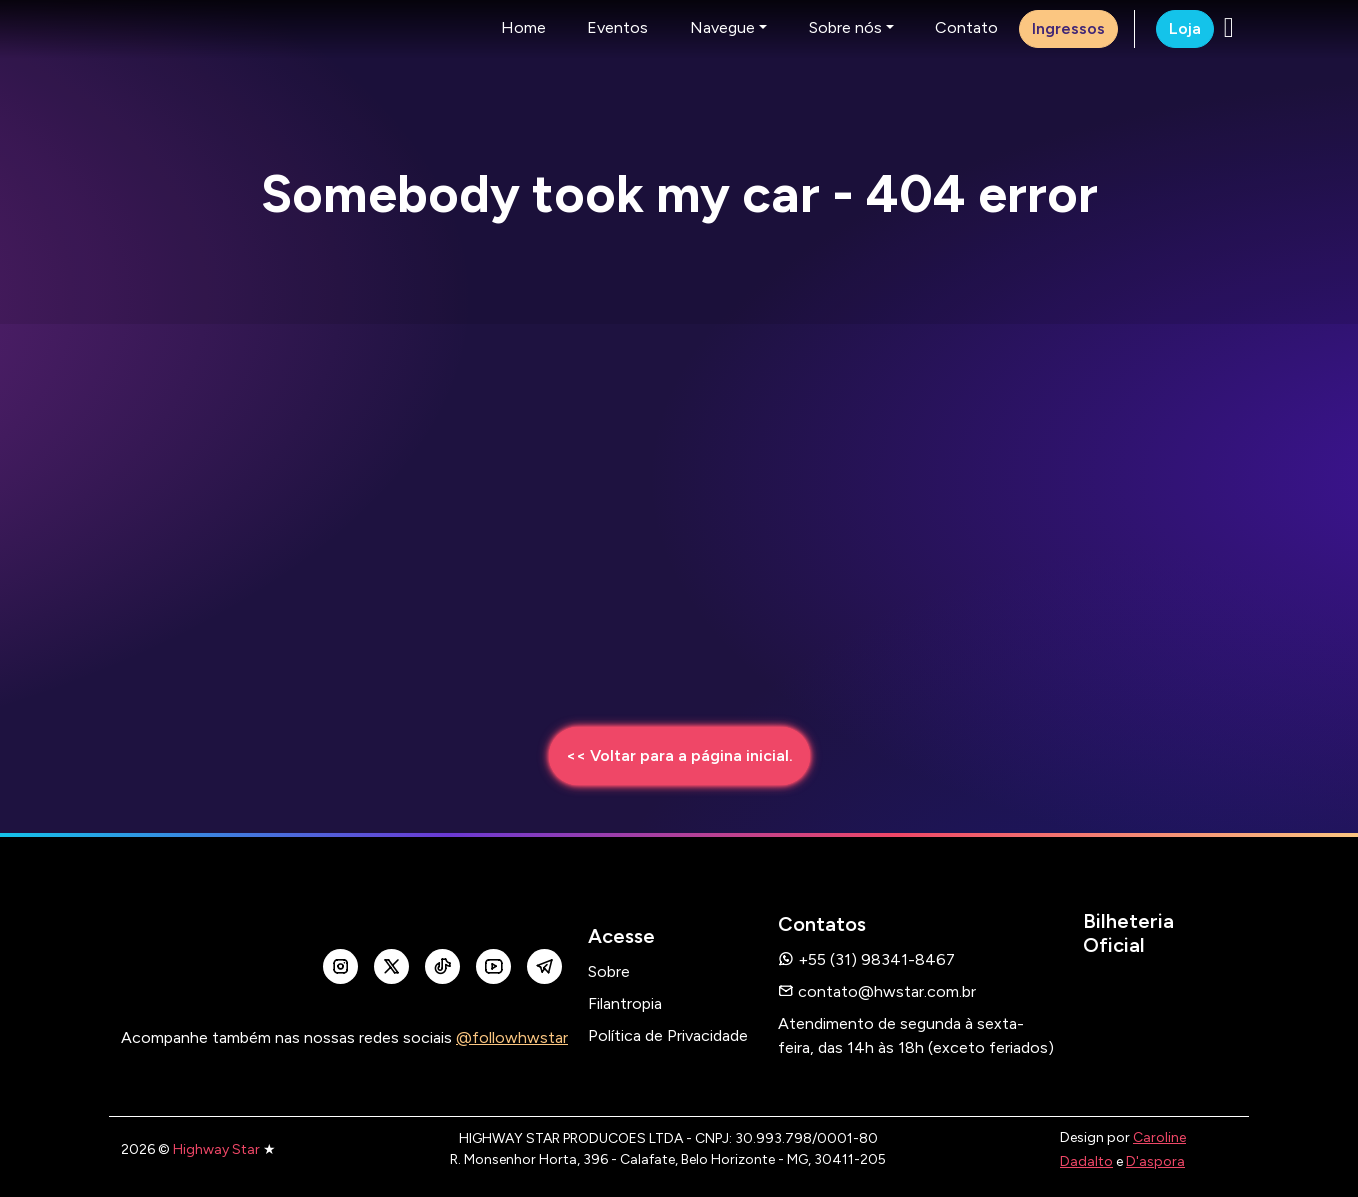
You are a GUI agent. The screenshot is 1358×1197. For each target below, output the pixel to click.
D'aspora (1155, 1161)
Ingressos (1068, 28)
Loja (1185, 28)
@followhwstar (512, 1037)
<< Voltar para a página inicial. (679, 755)
